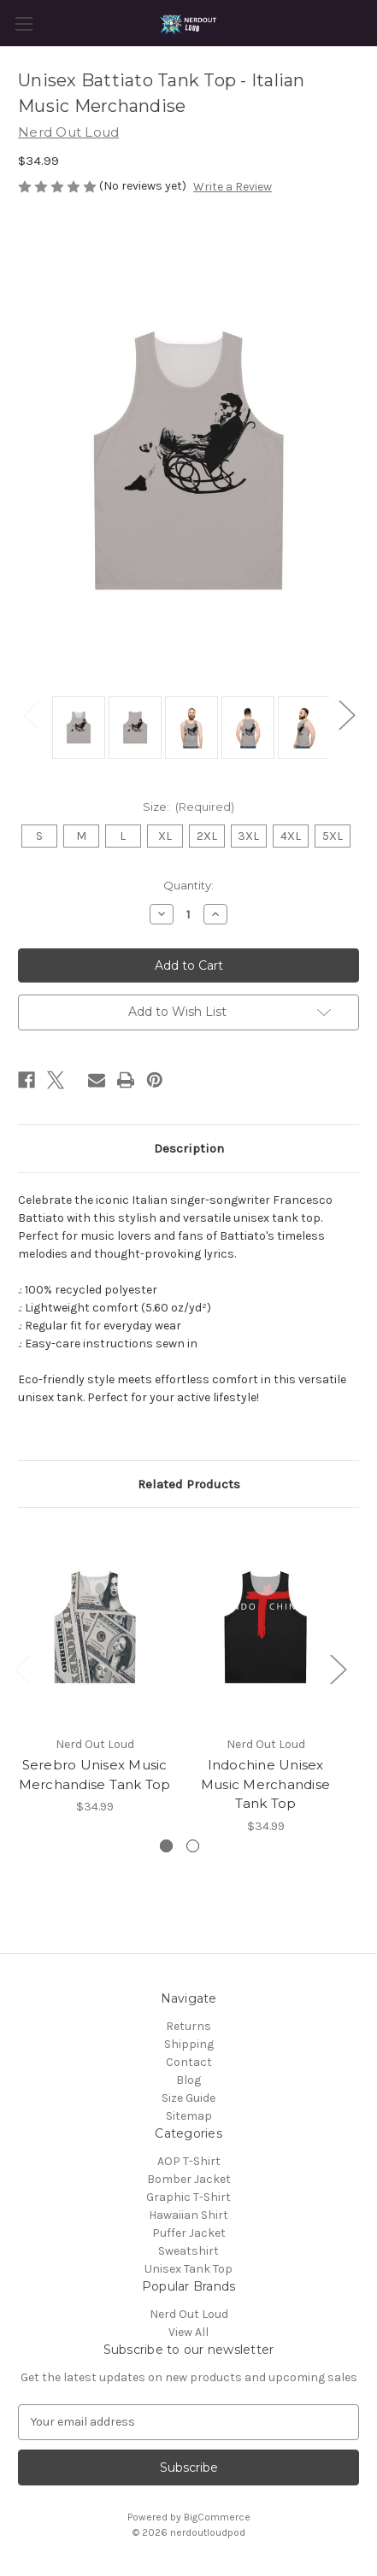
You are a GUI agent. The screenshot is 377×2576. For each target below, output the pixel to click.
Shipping (189, 2044)
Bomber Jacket (189, 2179)
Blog (188, 2080)
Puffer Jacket (189, 2233)
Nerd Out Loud (189, 2314)
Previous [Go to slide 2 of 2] (31, 715)
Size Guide (188, 2098)
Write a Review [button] (232, 186)
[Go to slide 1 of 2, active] (166, 1846)
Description (189, 1148)
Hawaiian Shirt (188, 2215)
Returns (188, 2026)
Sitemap (189, 2116)
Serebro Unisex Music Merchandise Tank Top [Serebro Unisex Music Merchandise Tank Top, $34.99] (95, 1775)
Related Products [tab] (189, 1484)
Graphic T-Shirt (188, 2197)
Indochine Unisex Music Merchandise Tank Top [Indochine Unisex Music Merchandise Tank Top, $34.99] (265, 1784)
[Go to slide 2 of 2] (192, 1846)
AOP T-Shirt (189, 2161)
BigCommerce (217, 2517)
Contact (189, 2062)
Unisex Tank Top (188, 2269)
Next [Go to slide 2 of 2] (346, 715)
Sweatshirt (188, 2251)
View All (188, 2332)
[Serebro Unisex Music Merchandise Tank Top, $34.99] (94, 1626)
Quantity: (188, 885)
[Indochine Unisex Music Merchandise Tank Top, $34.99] (265, 1626)
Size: (189, 806)
